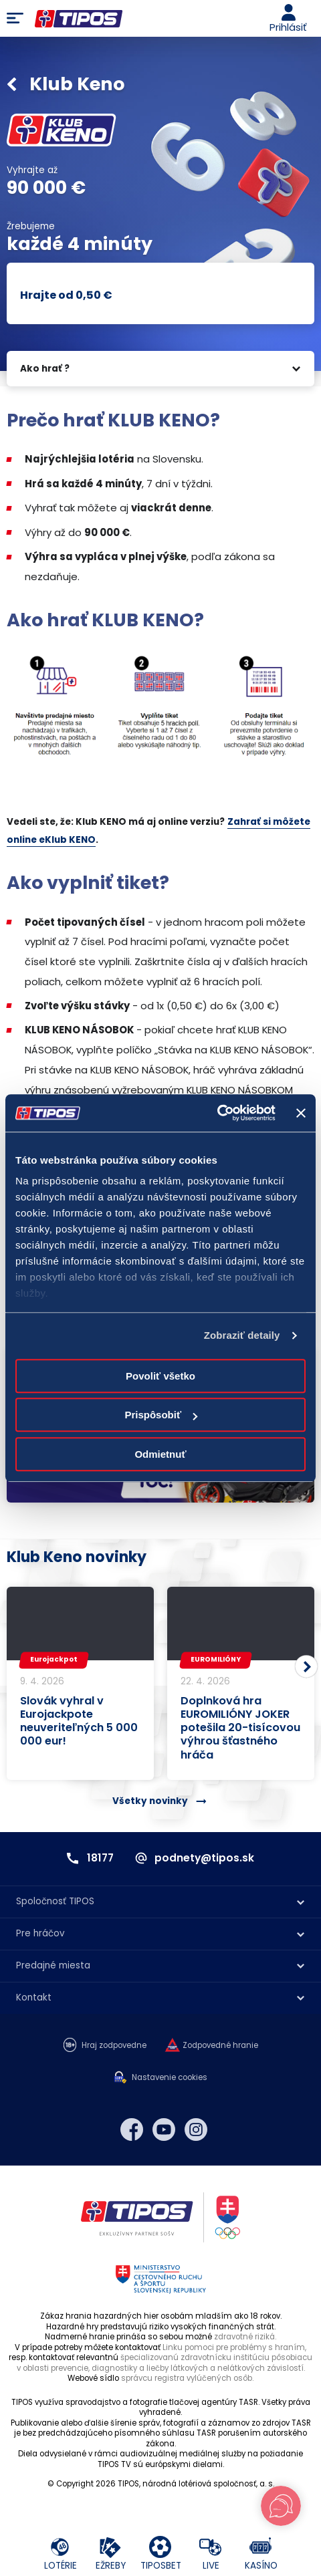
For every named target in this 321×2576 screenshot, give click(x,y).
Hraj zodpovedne (114, 2045)
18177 (100, 1858)
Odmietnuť (160, 1454)
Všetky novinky (150, 1801)
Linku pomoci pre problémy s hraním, (234, 2347)
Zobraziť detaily (242, 1335)
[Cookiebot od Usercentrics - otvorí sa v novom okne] (217, 1113)
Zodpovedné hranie (220, 2045)
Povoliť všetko (160, 1376)
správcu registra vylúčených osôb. (187, 2378)
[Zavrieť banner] (301, 1113)
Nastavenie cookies (169, 2077)
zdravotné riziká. (245, 2336)
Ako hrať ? (45, 368)
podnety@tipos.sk (204, 1858)
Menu (15, 19)
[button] (306, 1667)
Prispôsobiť (160, 1414)
